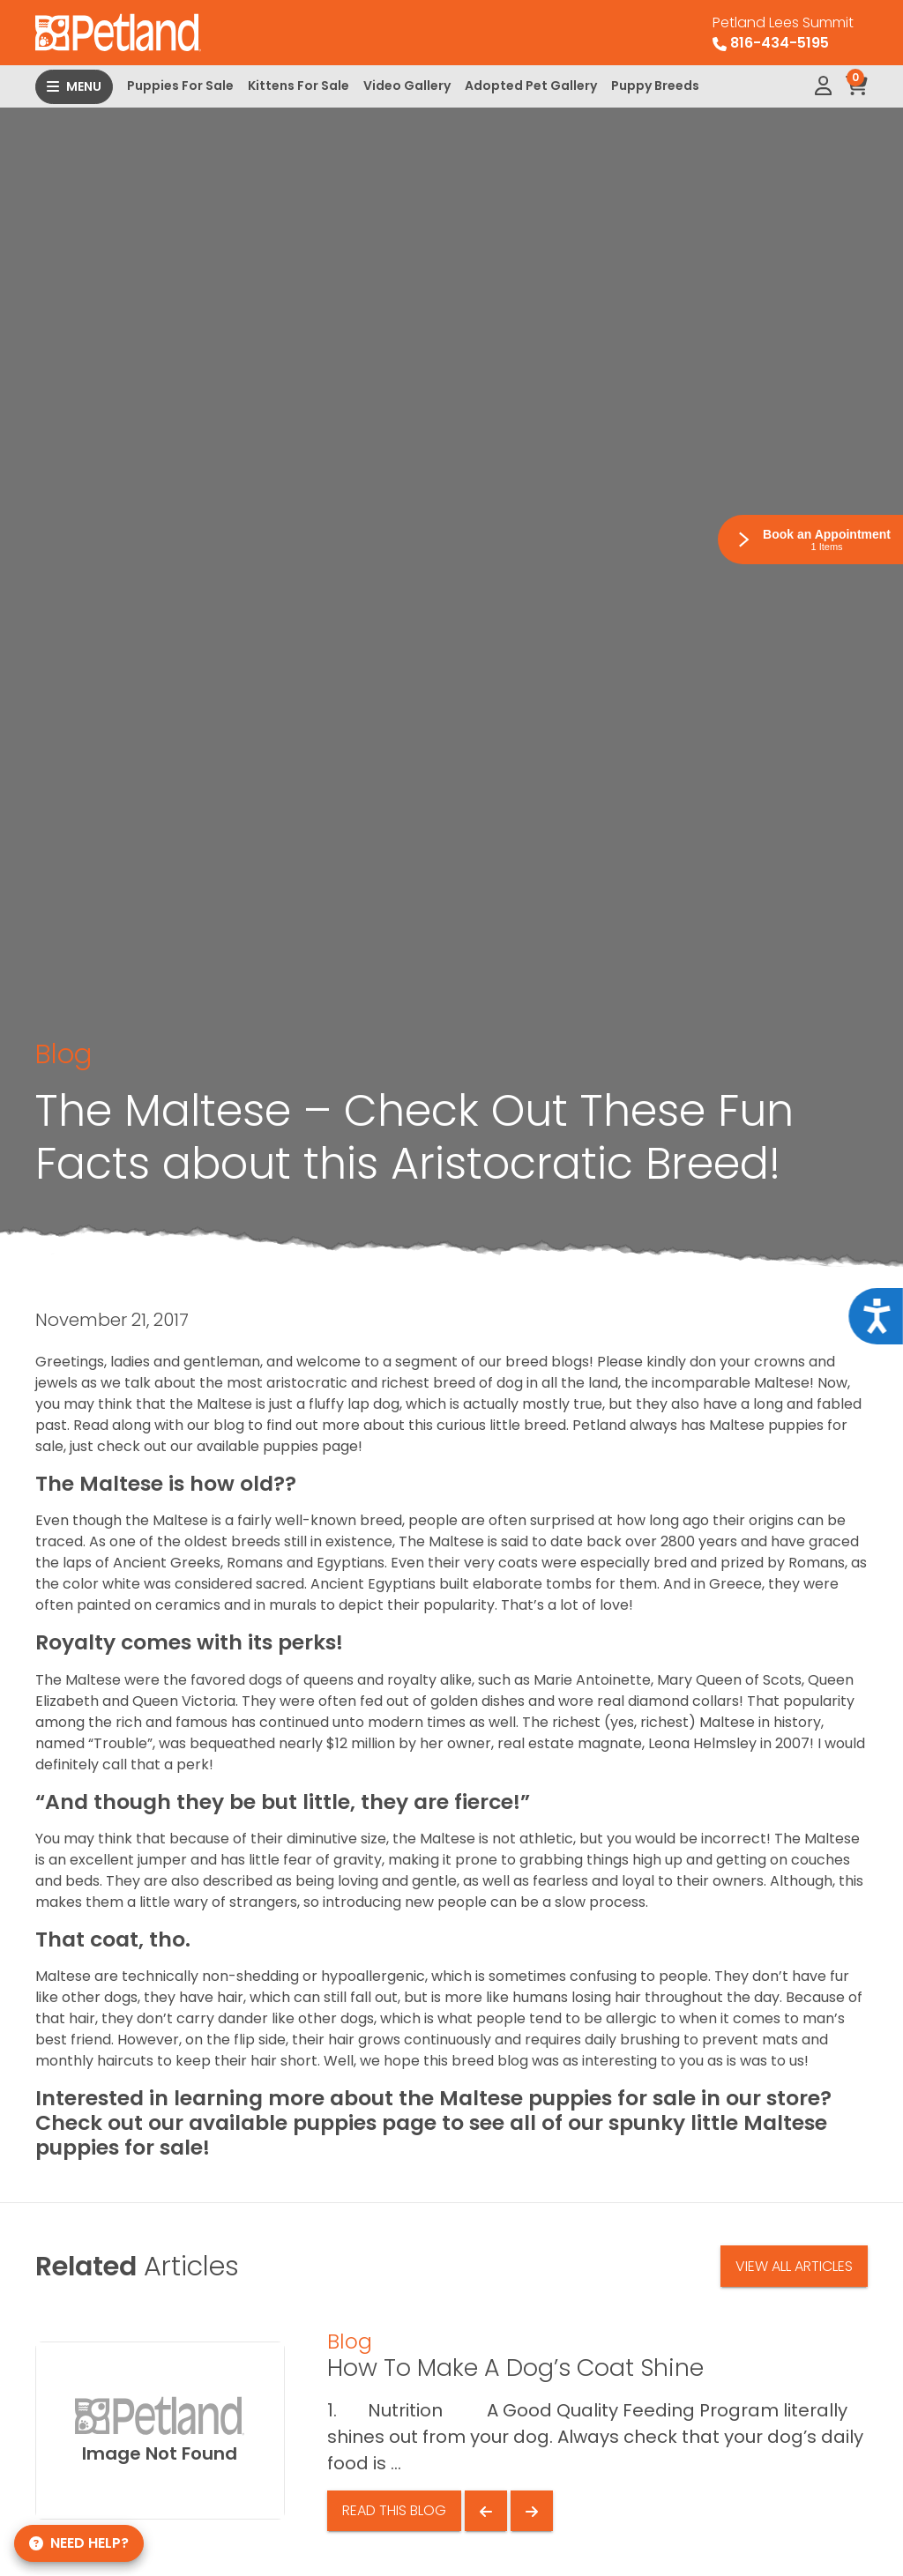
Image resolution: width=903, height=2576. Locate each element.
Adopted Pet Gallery (531, 85)
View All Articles (794, 2266)
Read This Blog (394, 2510)
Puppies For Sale (180, 85)
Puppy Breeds (655, 85)
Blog (63, 1054)
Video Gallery (407, 85)
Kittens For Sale (298, 85)
